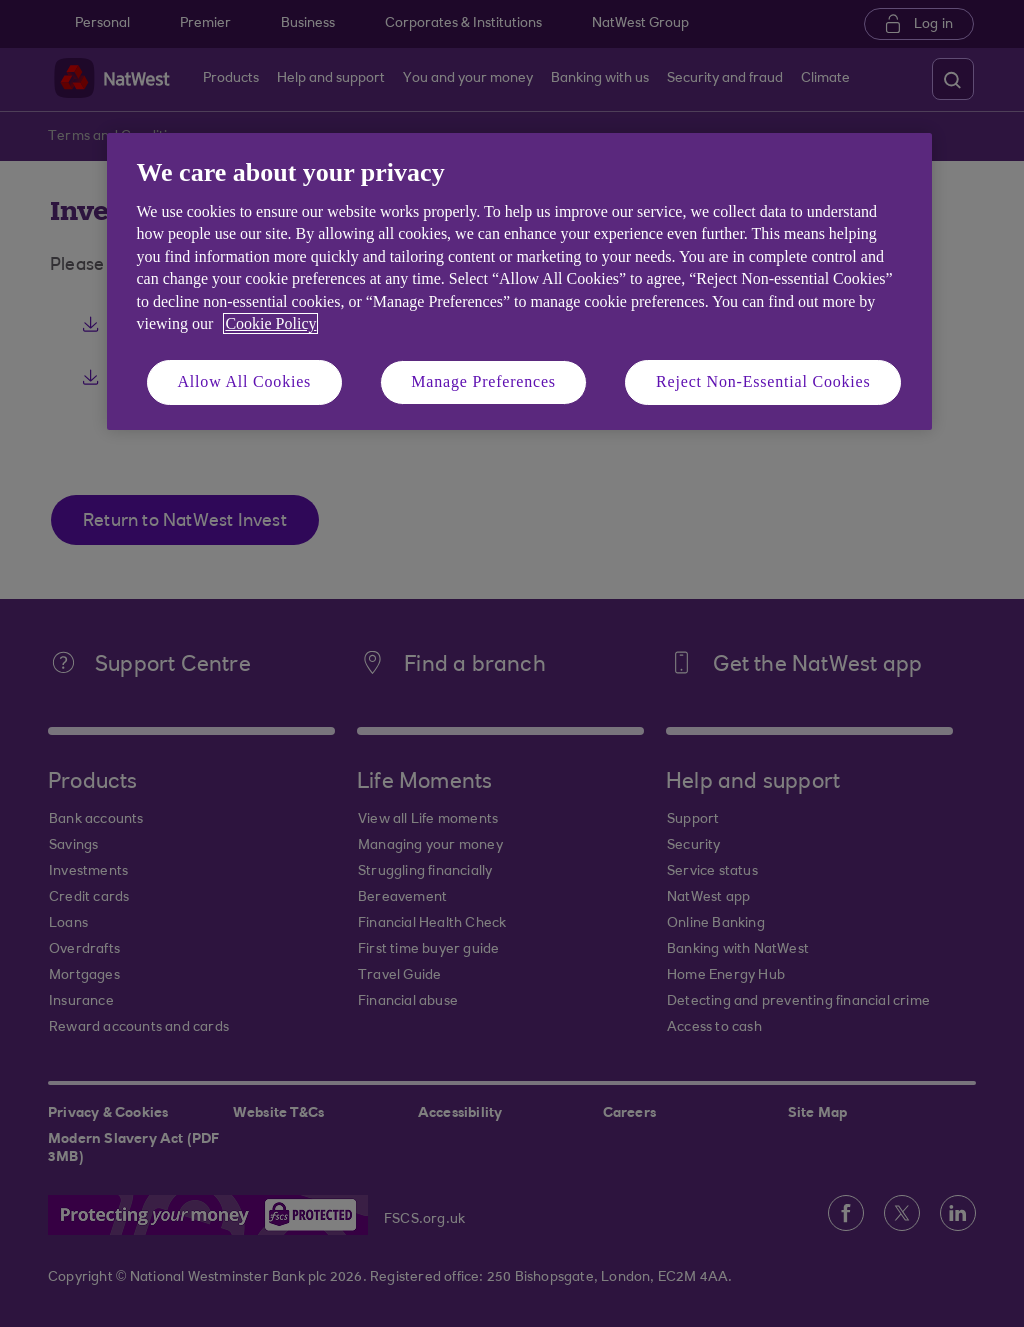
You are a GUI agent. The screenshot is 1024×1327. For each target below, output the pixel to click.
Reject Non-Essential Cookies (763, 381)
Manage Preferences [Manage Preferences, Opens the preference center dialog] (483, 381)
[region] (519, 281)
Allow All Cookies (245, 381)
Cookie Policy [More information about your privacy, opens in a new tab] (270, 323)
